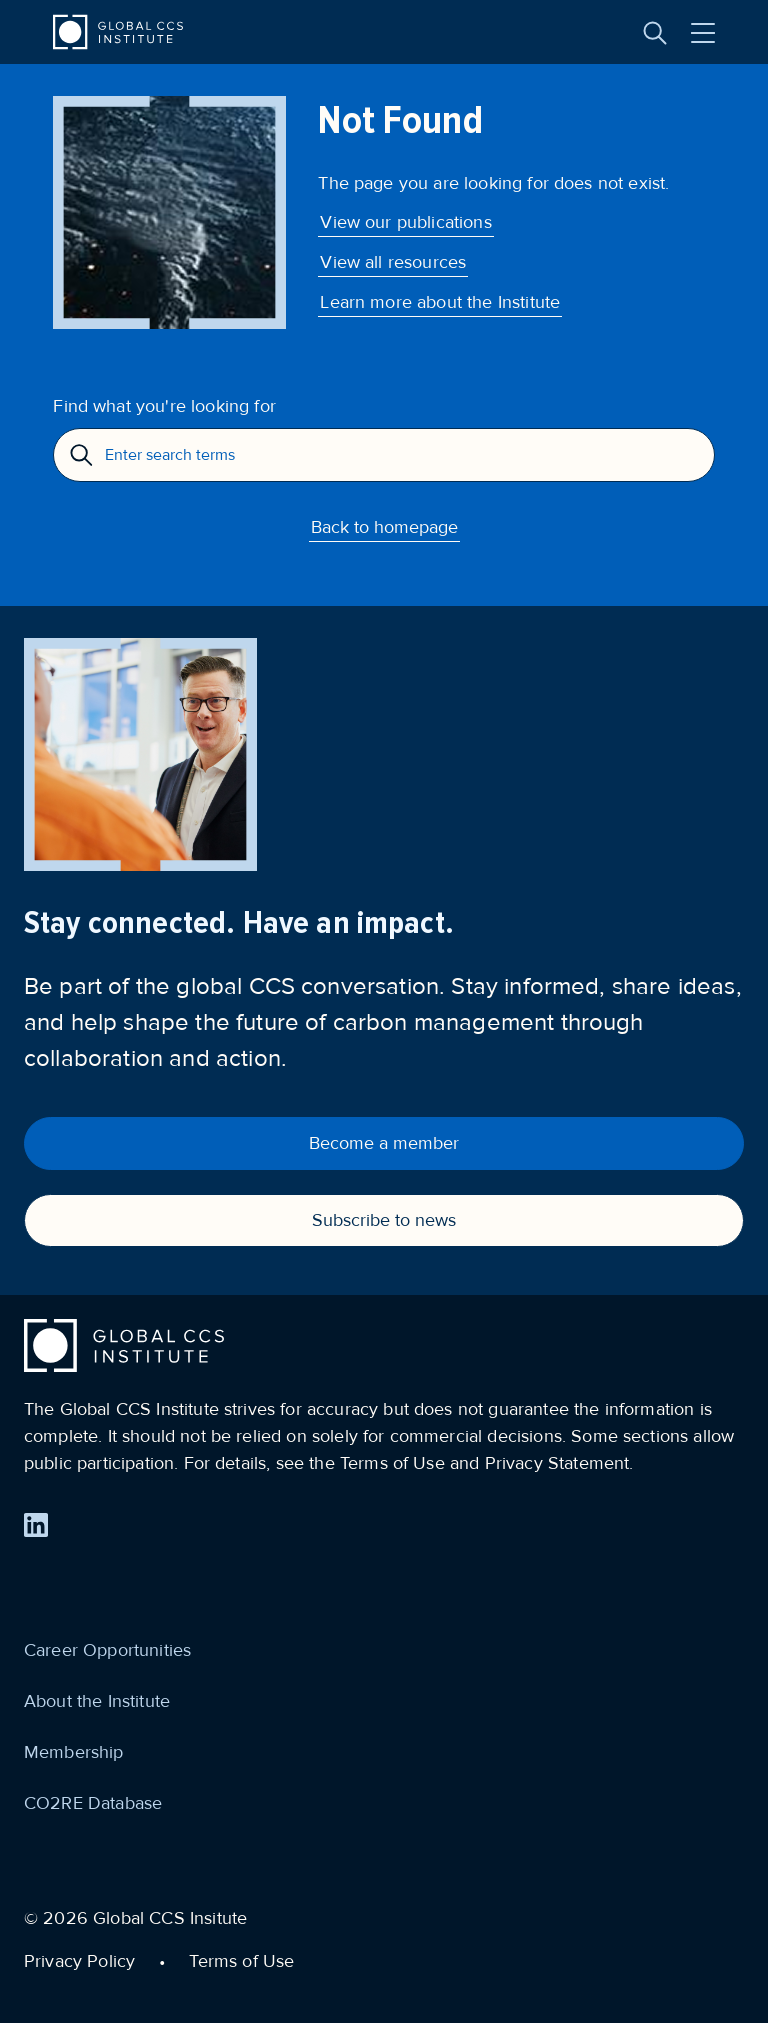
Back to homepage (384, 527)
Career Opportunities (107, 1650)
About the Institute (97, 1701)
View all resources (393, 262)
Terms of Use (241, 1961)
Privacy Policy (79, 1961)
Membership (74, 1752)
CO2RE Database (93, 1803)
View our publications (405, 222)
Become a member (384, 1143)
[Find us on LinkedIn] (36, 1525)
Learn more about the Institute (440, 302)
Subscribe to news (384, 1220)
